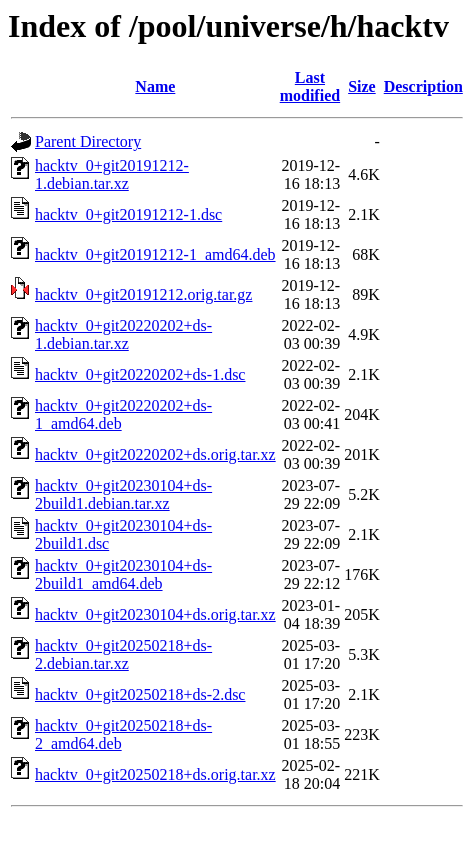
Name (155, 86)
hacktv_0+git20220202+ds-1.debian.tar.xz (123, 334)
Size (362, 86)
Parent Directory (88, 141)
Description (423, 86)
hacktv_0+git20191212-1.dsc (128, 214)
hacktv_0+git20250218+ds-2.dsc (140, 694)
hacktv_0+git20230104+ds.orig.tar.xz (155, 614)
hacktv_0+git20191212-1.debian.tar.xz (112, 174)
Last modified (310, 86)
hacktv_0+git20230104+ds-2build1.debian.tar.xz (123, 494)
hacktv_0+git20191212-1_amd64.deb (155, 254)
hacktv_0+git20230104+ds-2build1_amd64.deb (123, 574)
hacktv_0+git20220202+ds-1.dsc (140, 374)
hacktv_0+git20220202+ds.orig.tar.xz (155, 454)
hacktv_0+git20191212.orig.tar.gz (143, 294)
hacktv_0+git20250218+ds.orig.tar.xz (155, 774)
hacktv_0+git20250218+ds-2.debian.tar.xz (123, 654)
